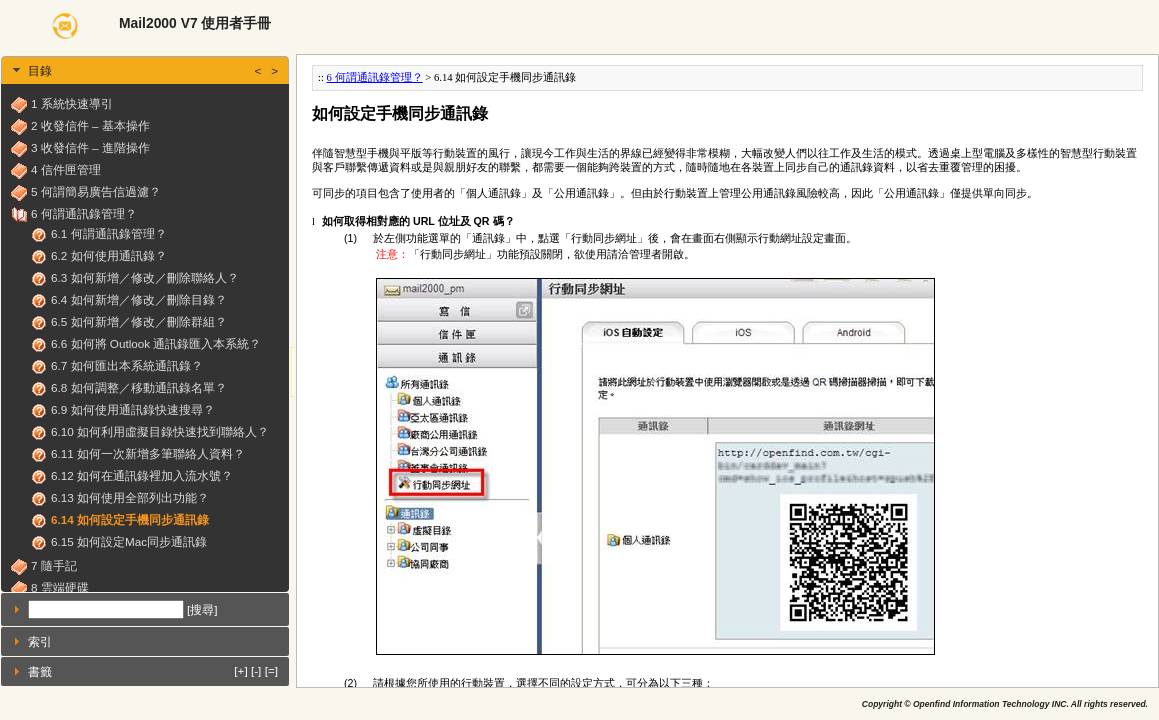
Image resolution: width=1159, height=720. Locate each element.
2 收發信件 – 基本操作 (90, 125)
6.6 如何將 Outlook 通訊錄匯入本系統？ (156, 343)
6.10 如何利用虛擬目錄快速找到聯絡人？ (160, 431)
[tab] (145, 70)
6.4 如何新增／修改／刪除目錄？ (139, 299)
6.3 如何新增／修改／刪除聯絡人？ (145, 277)
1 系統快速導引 (72, 103)
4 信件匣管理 (66, 169)
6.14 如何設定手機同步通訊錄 (130, 519)
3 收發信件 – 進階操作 (90, 147)
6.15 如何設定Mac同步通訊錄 (129, 541)
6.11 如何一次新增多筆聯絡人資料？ (148, 453)
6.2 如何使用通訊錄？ (109, 255)
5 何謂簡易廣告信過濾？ (96, 191)
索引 (40, 641)
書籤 (153, 670)
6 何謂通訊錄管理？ (84, 213)
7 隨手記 (54, 565)
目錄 (153, 70)
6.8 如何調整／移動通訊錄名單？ (139, 387)
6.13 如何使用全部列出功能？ (130, 497)
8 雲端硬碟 (60, 587)
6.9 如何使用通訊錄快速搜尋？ (133, 409)
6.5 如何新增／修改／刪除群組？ (139, 321)
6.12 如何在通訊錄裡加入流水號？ (142, 475)
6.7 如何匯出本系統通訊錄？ (127, 365)
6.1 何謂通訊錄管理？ (109, 233)
